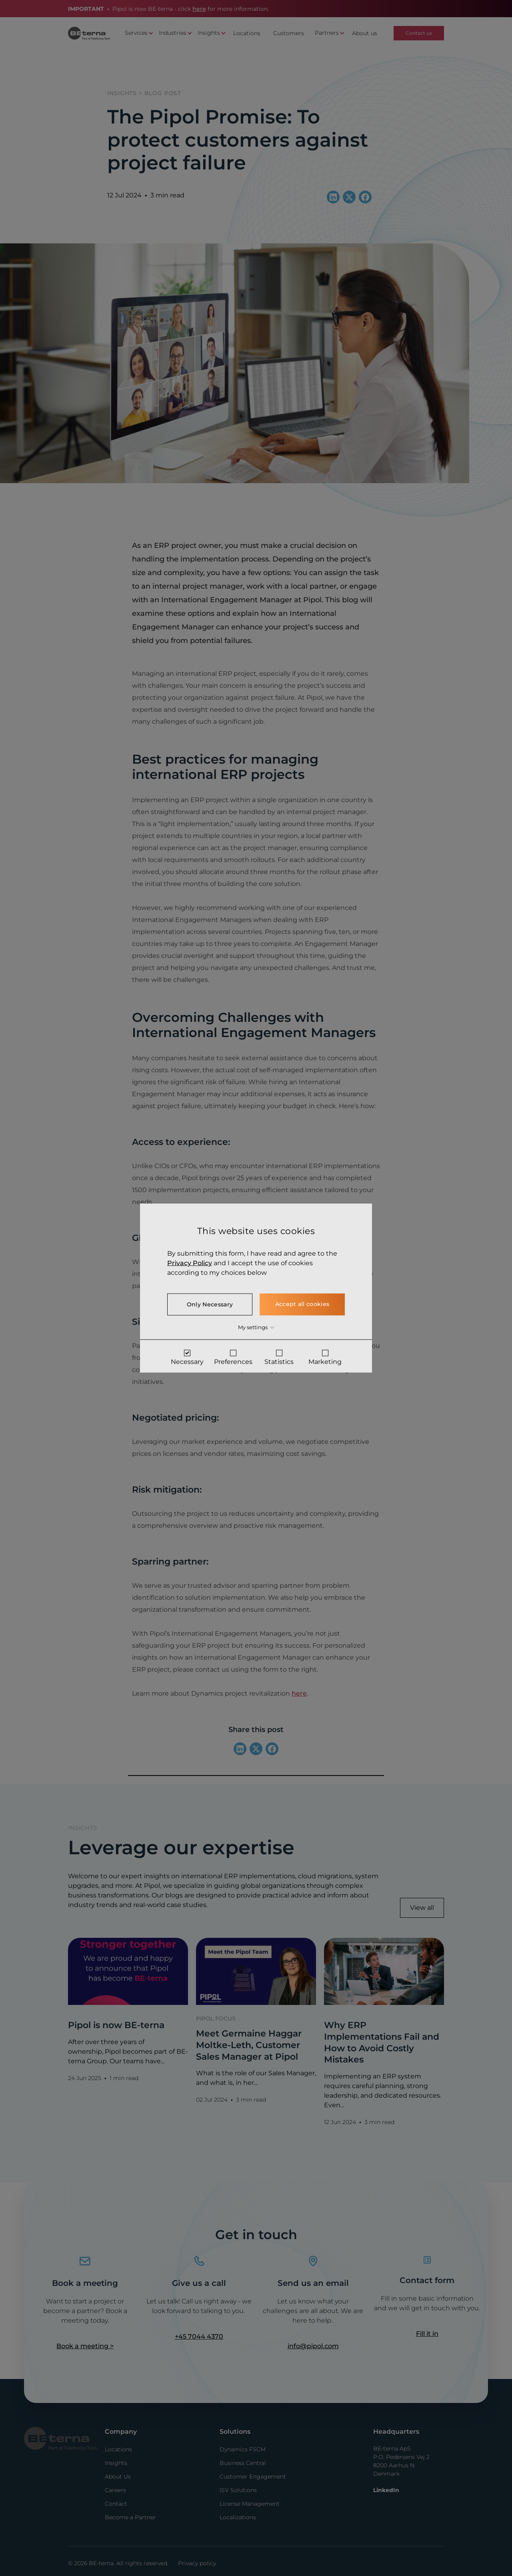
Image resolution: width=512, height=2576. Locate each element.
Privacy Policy (189, 1263)
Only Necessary (210, 1304)
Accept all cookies (302, 1304)
